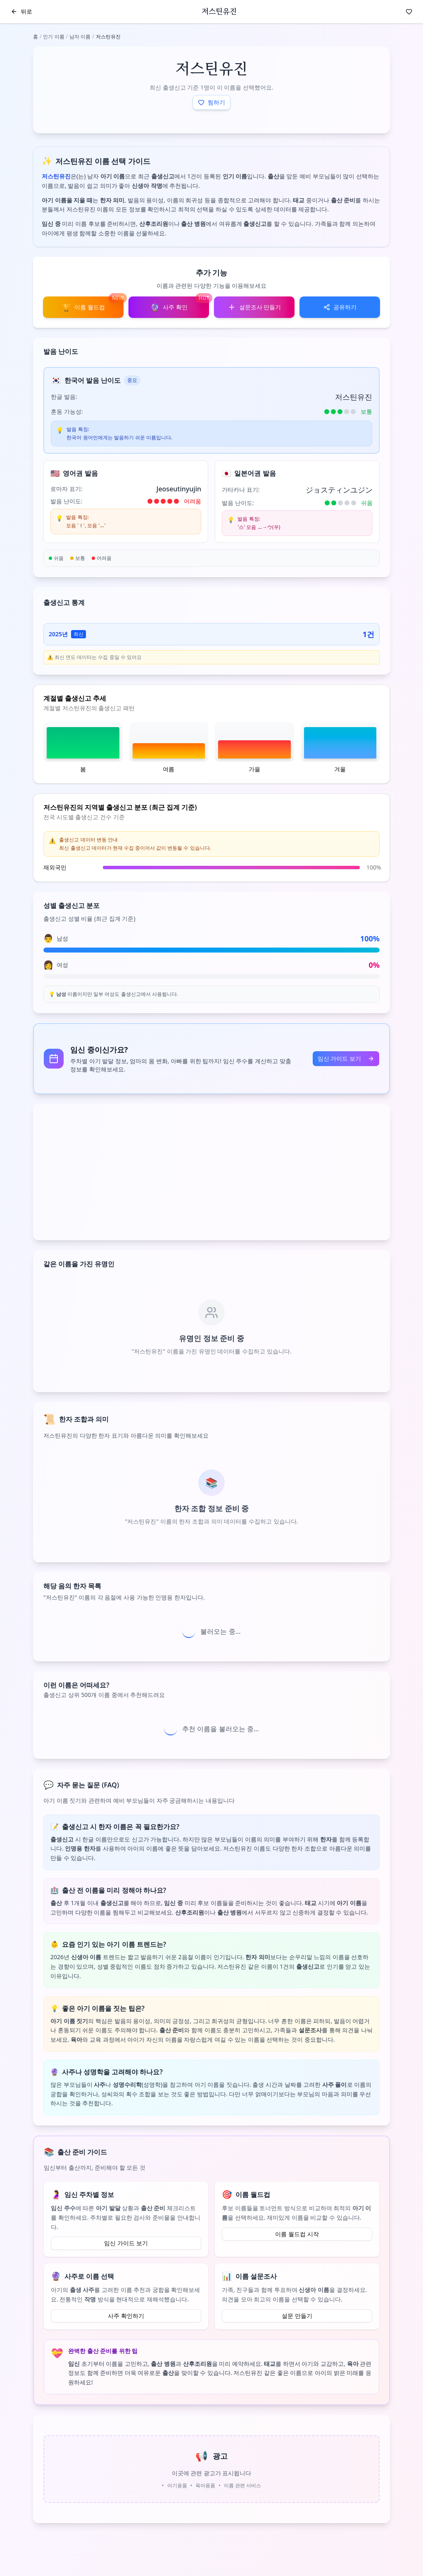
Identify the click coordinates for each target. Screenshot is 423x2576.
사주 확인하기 (126, 2316)
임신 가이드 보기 (346, 1058)
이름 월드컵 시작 (296, 2234)
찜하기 (211, 102)
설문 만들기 (297, 2316)
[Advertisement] (211, 1172)
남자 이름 (79, 36)
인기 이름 (53, 36)
